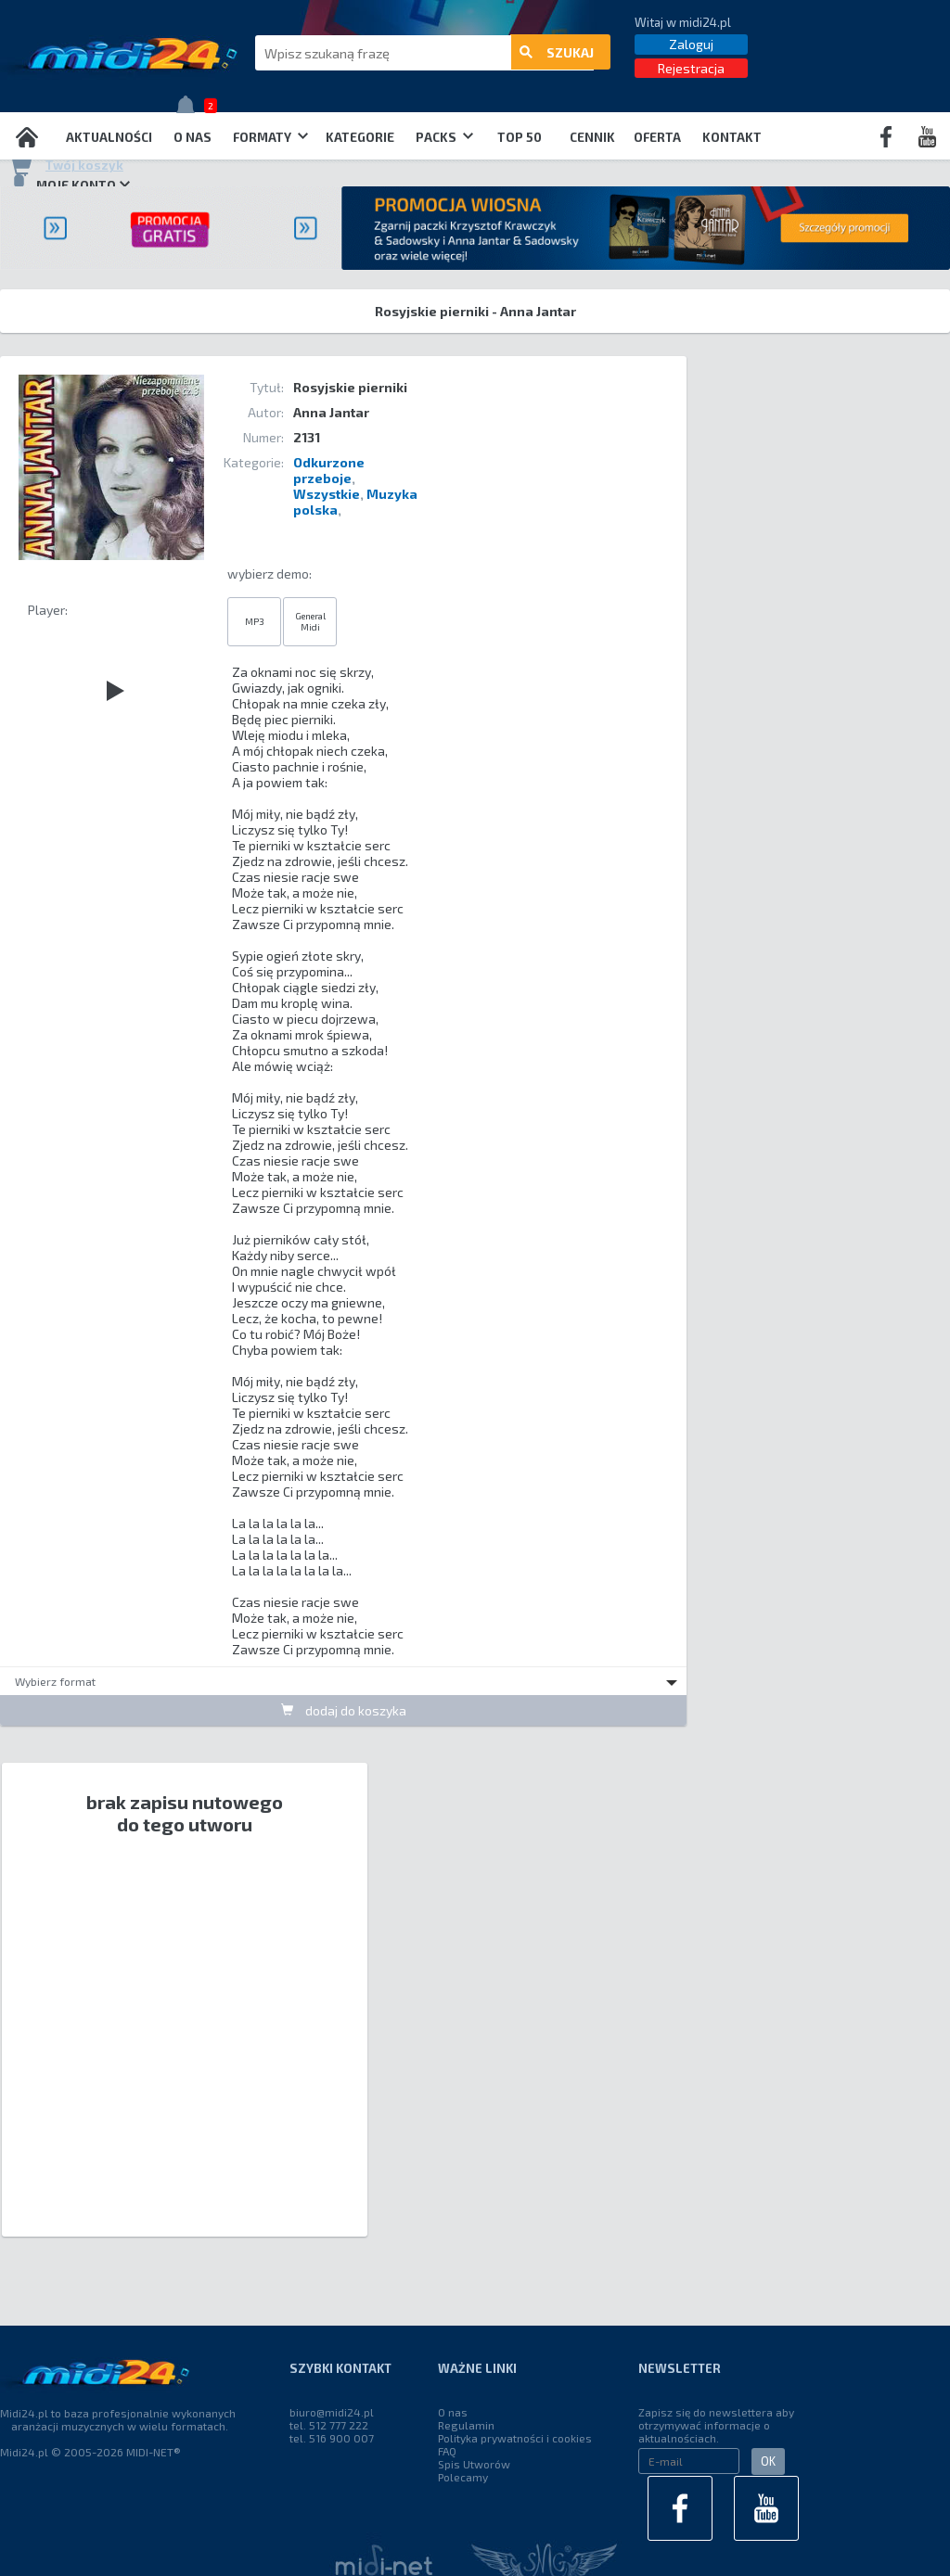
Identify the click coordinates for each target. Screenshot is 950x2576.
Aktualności (109, 137)
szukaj (557, 53)
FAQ (447, 2450)
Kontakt (732, 137)
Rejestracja (691, 68)
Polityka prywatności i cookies (515, 2437)
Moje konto (69, 184)
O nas (192, 137)
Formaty (270, 137)
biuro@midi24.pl (331, 2411)
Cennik (592, 137)
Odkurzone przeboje (329, 470)
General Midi (310, 621)
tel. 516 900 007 (331, 2437)
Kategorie (360, 137)
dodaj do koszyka (343, 1710)
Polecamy (463, 2476)
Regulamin (466, 2424)
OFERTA (657, 137)
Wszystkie (326, 494)
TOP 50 (519, 137)
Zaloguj (691, 44)
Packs (444, 137)
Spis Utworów (474, 2463)
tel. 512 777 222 (328, 2424)
